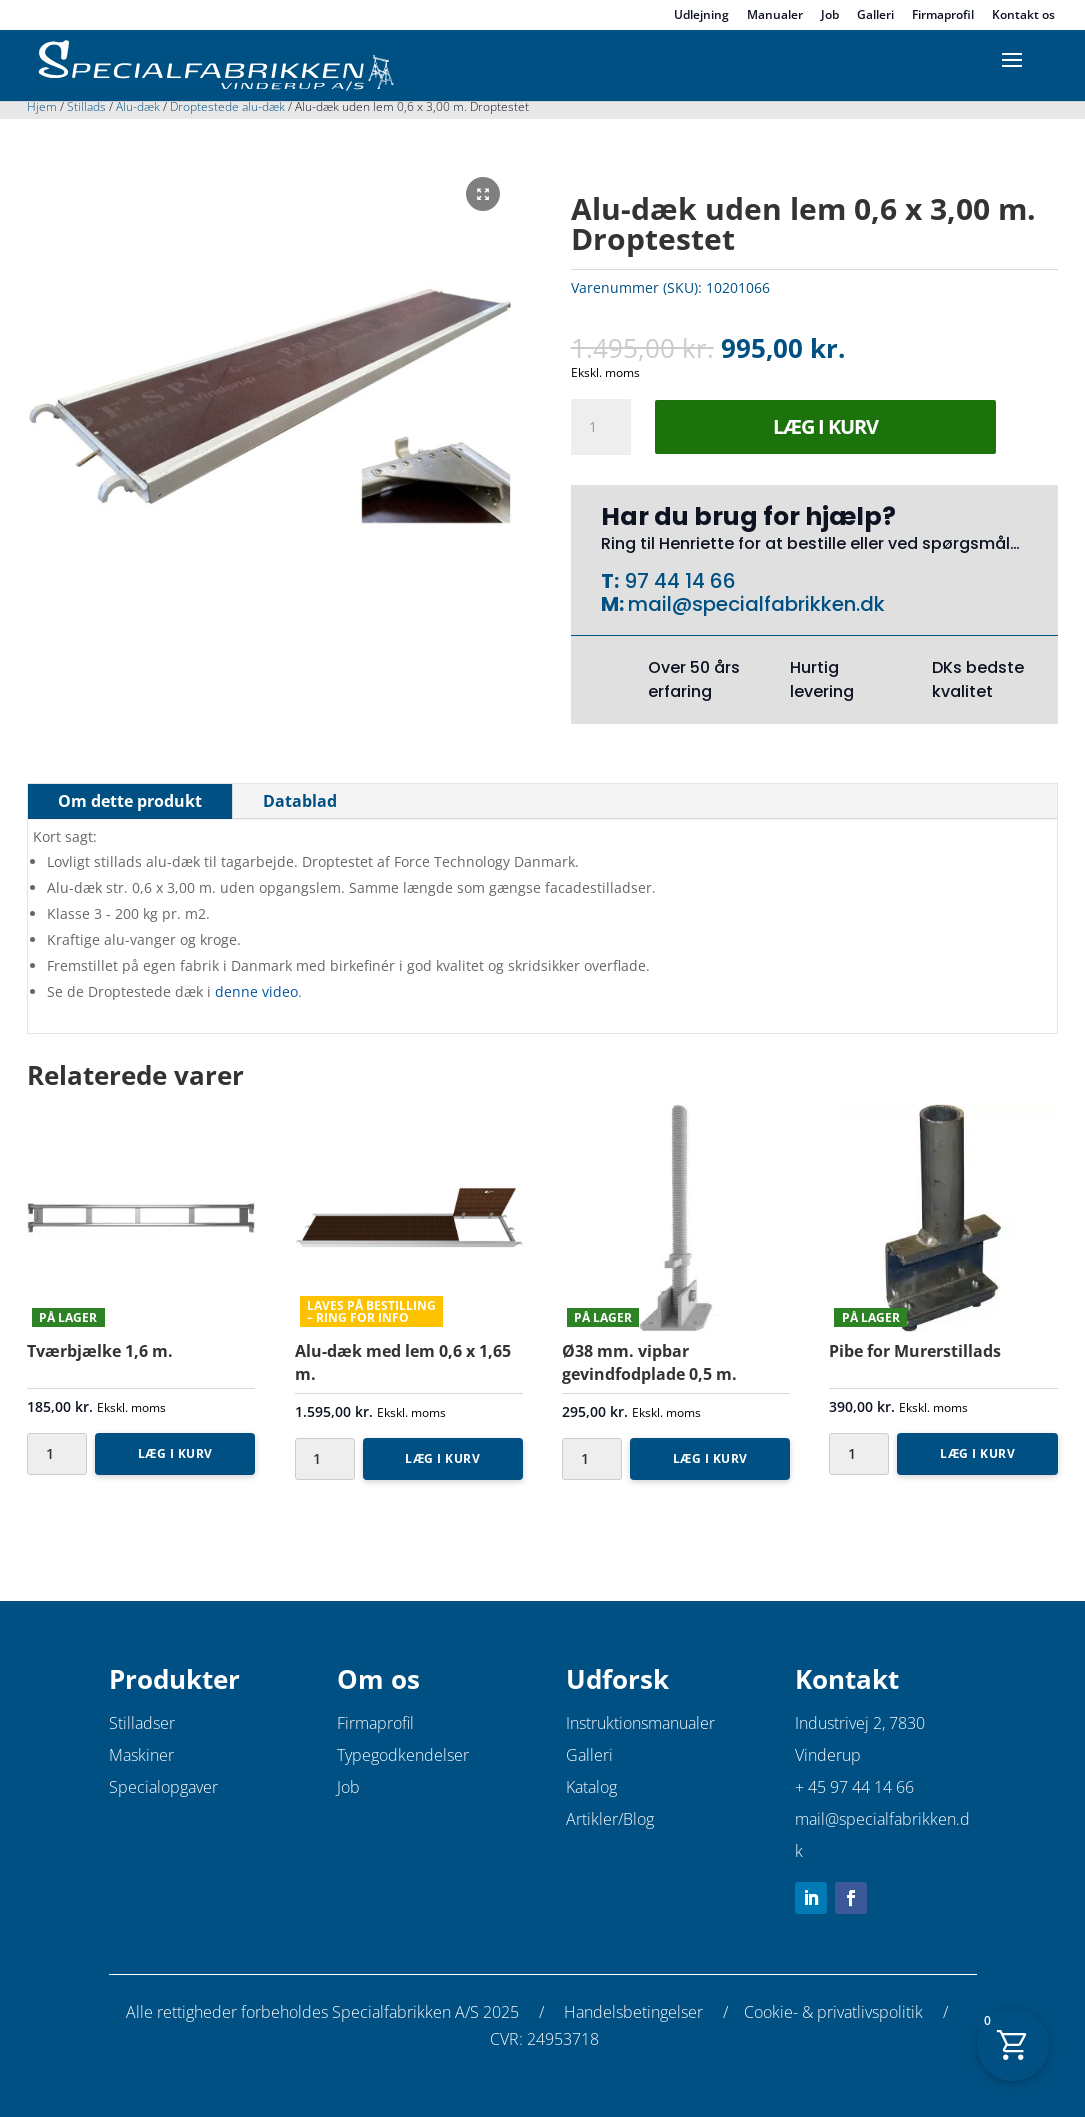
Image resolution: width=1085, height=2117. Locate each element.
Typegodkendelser (403, 1755)
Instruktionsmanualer (640, 1723)
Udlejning (701, 16)
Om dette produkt (130, 801)
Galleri (875, 16)
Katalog (591, 1787)
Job (830, 16)
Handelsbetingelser (633, 2012)
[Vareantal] (601, 427)
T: (610, 581)
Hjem (42, 106)
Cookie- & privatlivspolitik (833, 2012)
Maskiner (141, 1755)
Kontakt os (1023, 16)
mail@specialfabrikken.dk (756, 604)
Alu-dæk (138, 106)
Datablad (300, 801)
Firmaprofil (943, 16)
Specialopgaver (163, 1787)
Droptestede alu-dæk (227, 106)
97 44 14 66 (677, 581)
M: (614, 604)
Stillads (86, 106)
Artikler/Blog (610, 1819)
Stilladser (142, 1723)
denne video (256, 991)
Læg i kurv (825, 426)
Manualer (775, 16)
